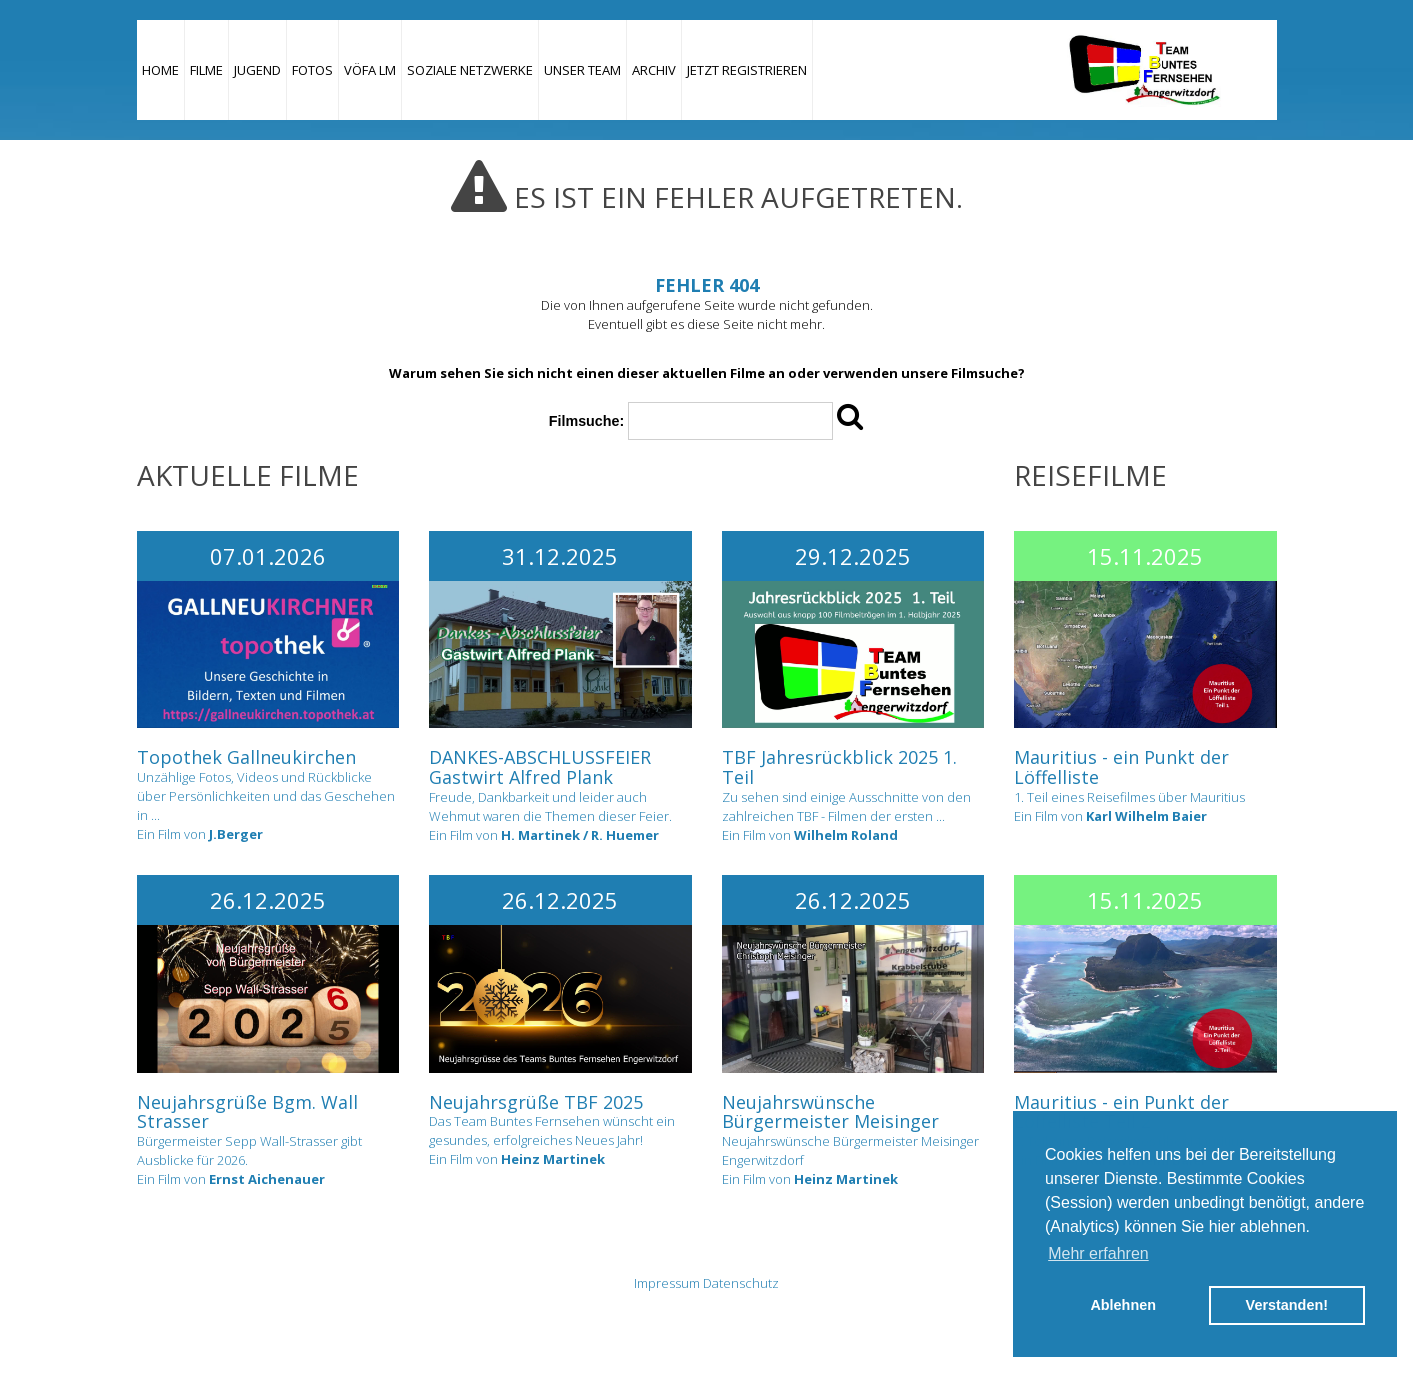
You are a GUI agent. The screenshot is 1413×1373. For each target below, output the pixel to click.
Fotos (312, 70)
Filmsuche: (586, 421)
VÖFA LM (370, 70)
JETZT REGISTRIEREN (747, 70)
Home (160, 70)
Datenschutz (741, 1283)
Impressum (667, 1283)
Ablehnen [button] (1123, 1305)
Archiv (654, 70)
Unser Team (582, 70)
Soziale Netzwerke (470, 70)
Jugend (257, 70)
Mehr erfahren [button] (1098, 1253)
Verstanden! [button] (1287, 1305)
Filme (206, 70)
